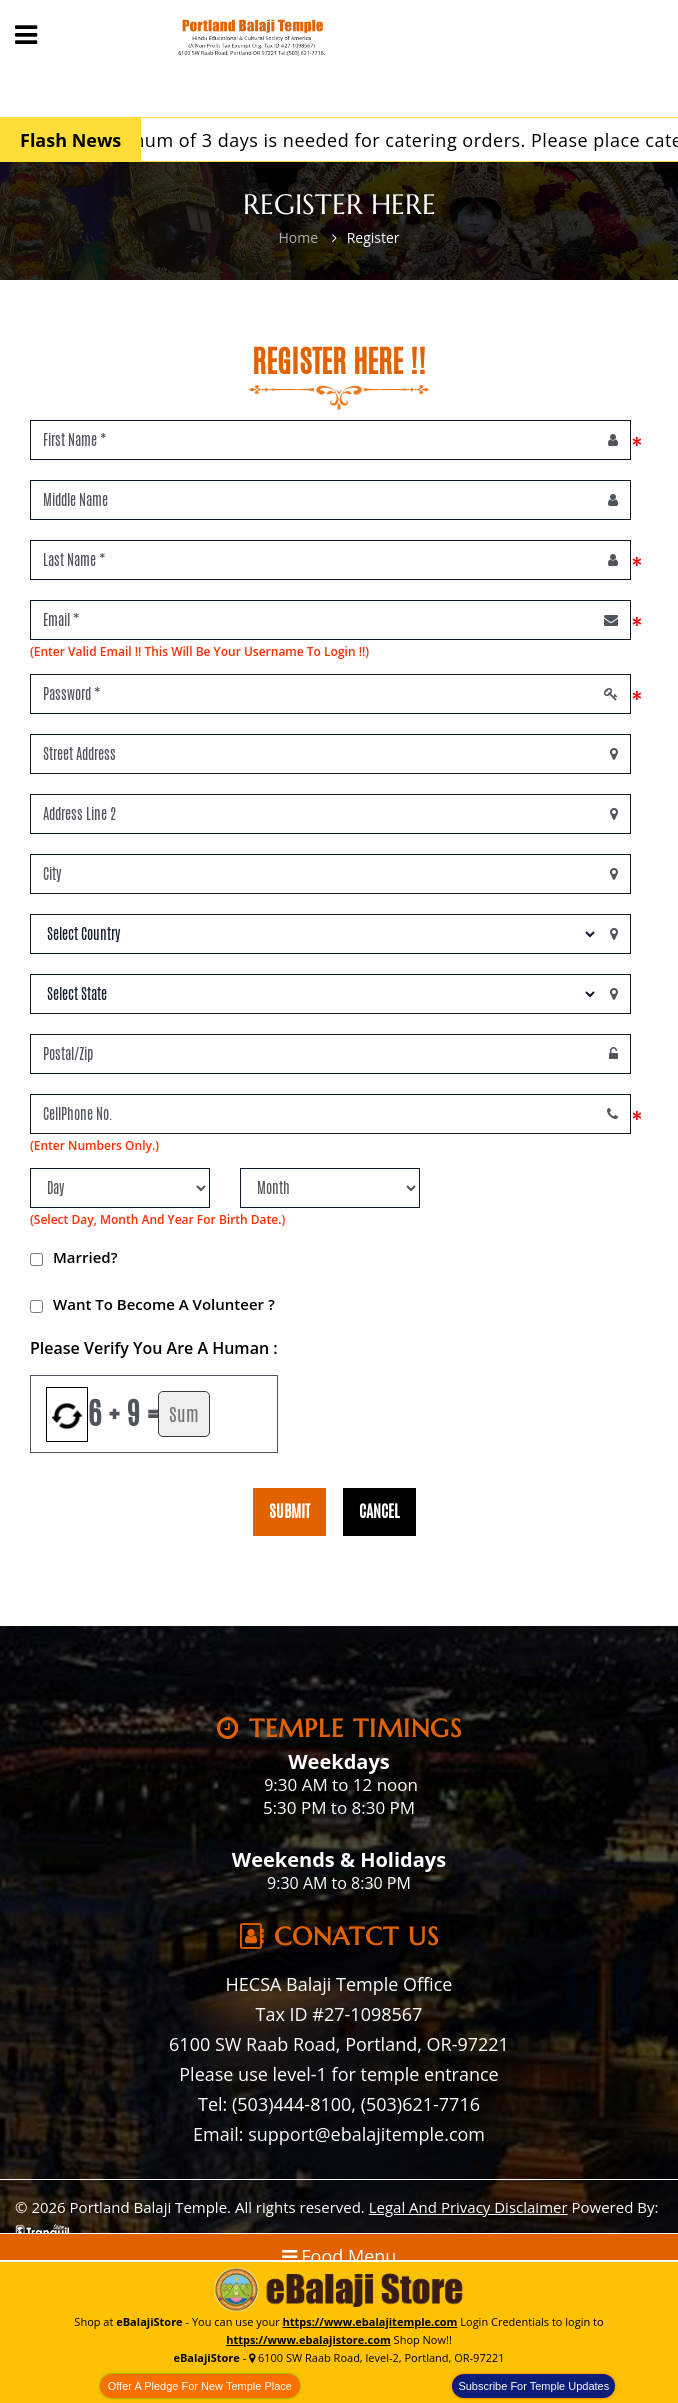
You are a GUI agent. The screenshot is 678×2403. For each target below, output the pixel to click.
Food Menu (339, 2256)
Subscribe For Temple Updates (533, 2386)
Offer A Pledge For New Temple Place (200, 2386)
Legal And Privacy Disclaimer (468, 2207)
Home (298, 237)
